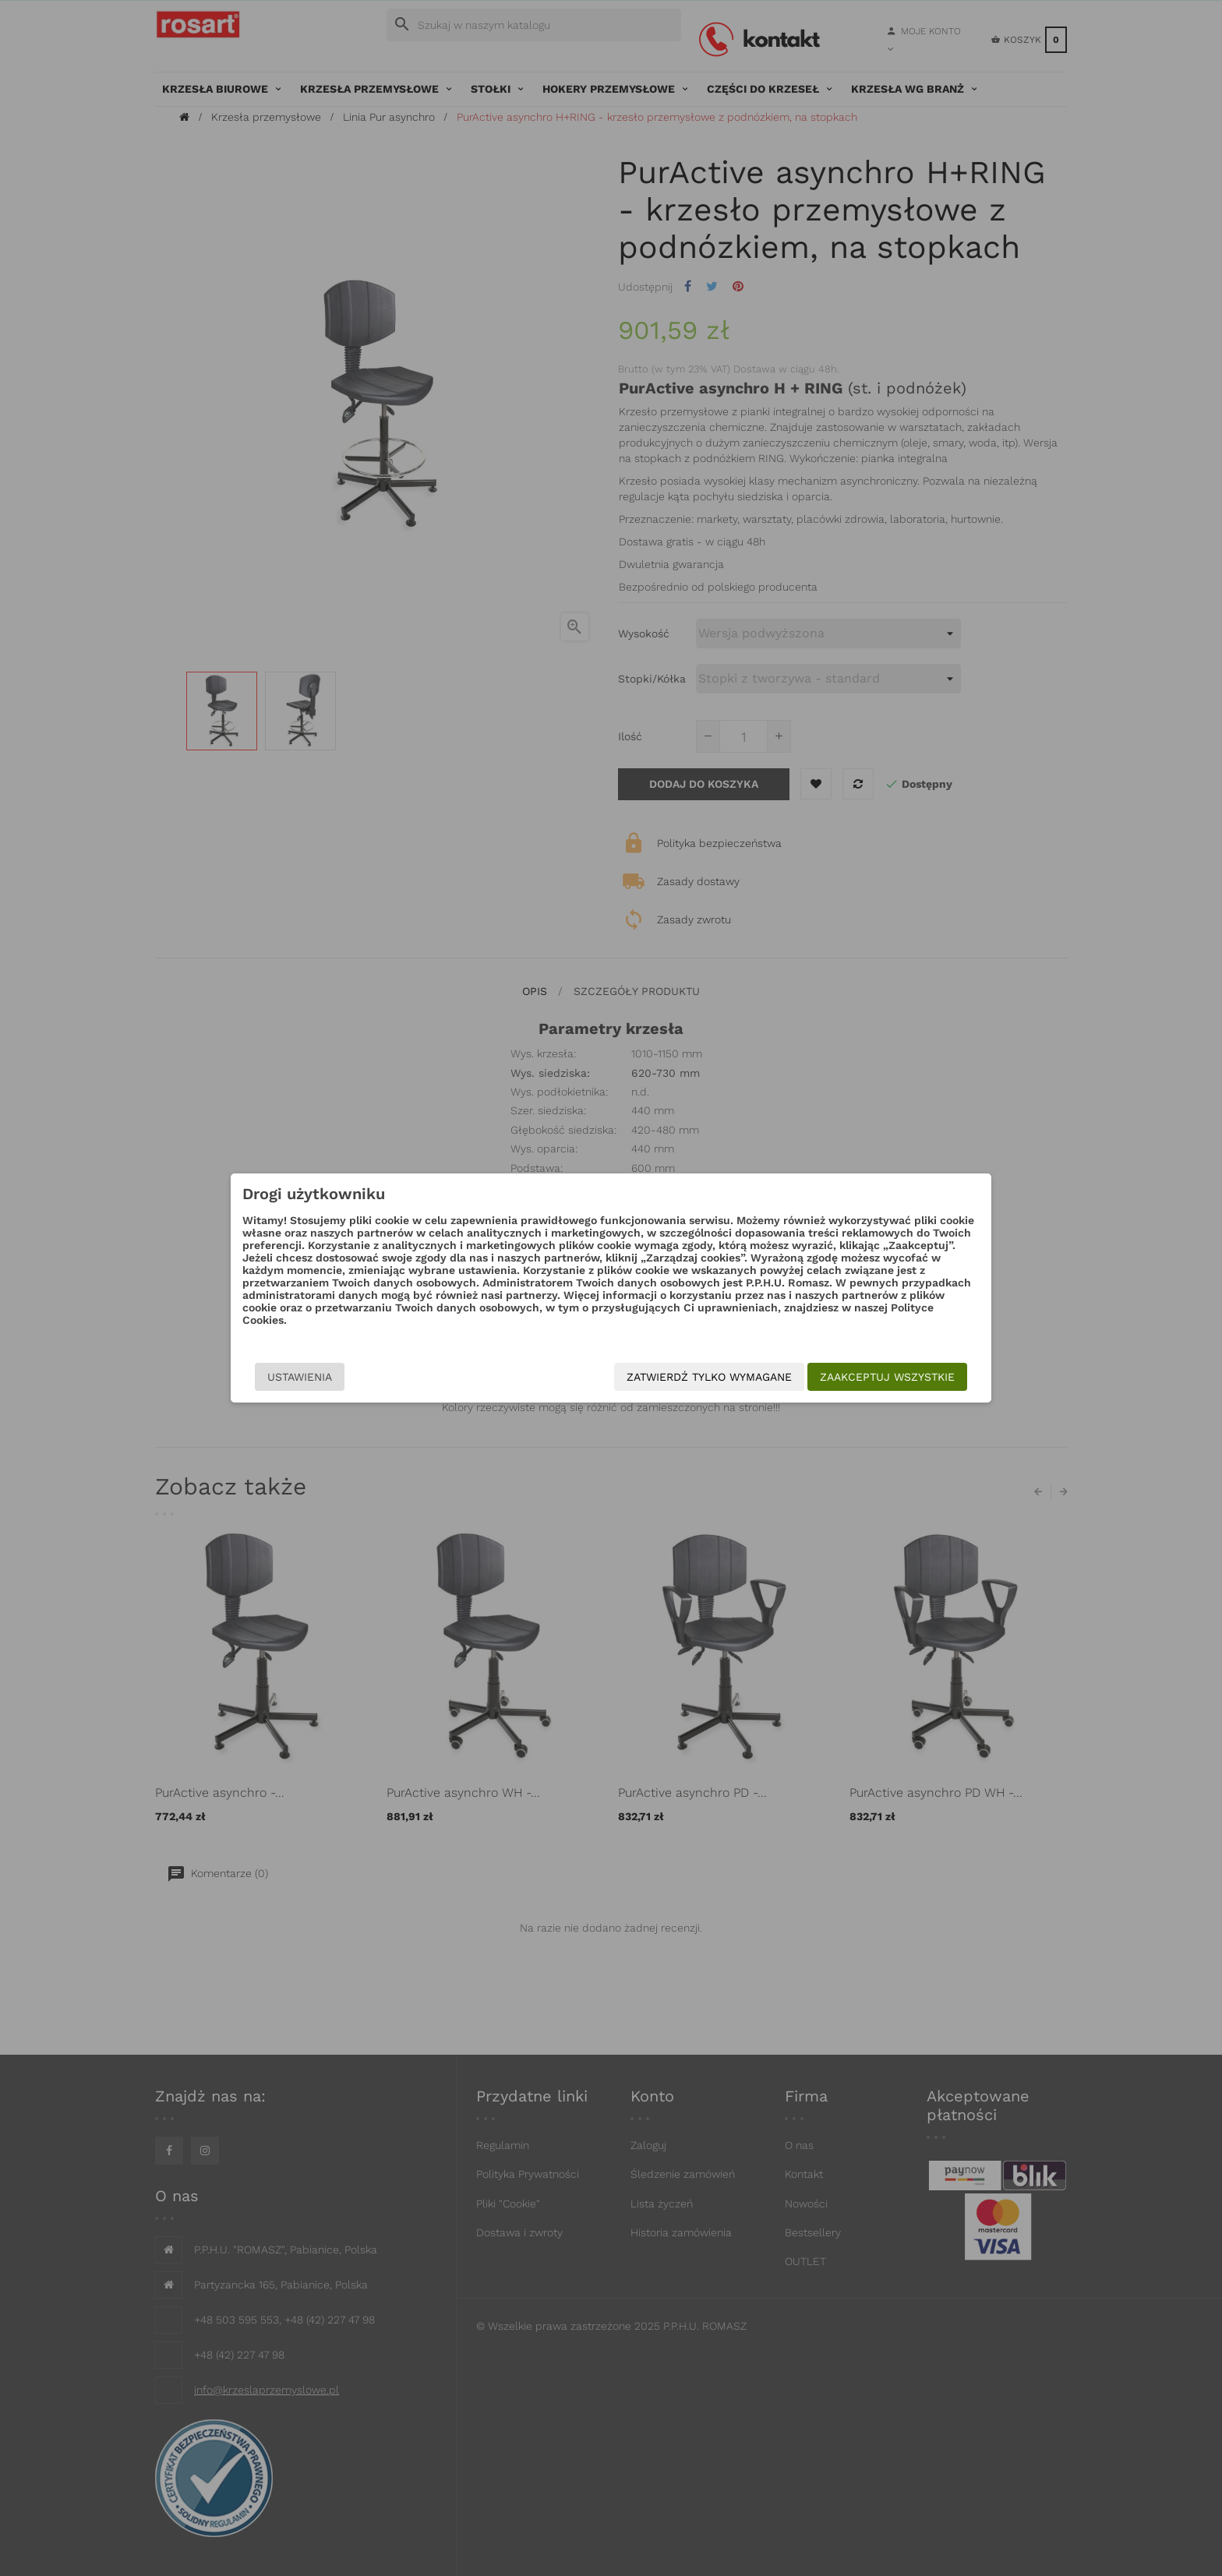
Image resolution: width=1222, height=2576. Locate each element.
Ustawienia (299, 1377)
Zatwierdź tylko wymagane (709, 1377)
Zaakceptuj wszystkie (887, 1377)
